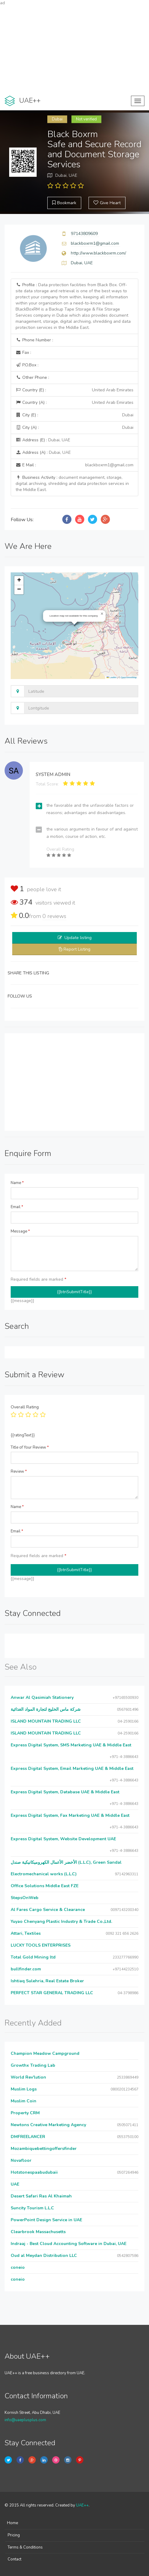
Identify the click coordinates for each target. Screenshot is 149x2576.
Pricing (14, 2535)
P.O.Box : (27, 365)
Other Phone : (32, 377)
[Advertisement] (74, 48)
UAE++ (82, 2505)
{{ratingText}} (23, 1435)
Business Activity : (72, 484)
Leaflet (111, 677)
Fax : (23, 352)
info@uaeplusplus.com (25, 2420)
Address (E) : (43, 440)
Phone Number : (34, 340)
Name (17, 1183)
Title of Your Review (30, 1447)
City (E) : (74, 415)
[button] (102, 613)
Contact (14, 2559)
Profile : (73, 306)
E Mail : (74, 465)
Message (20, 1231)
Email (17, 1207)
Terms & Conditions (25, 2547)
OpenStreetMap (129, 677)
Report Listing (77, 949)
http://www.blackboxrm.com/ (98, 253)
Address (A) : (43, 452)
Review (19, 1471)
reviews (54, 916)
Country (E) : (74, 390)
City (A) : (74, 428)
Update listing (78, 938)
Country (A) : (74, 403)
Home (12, 2523)
